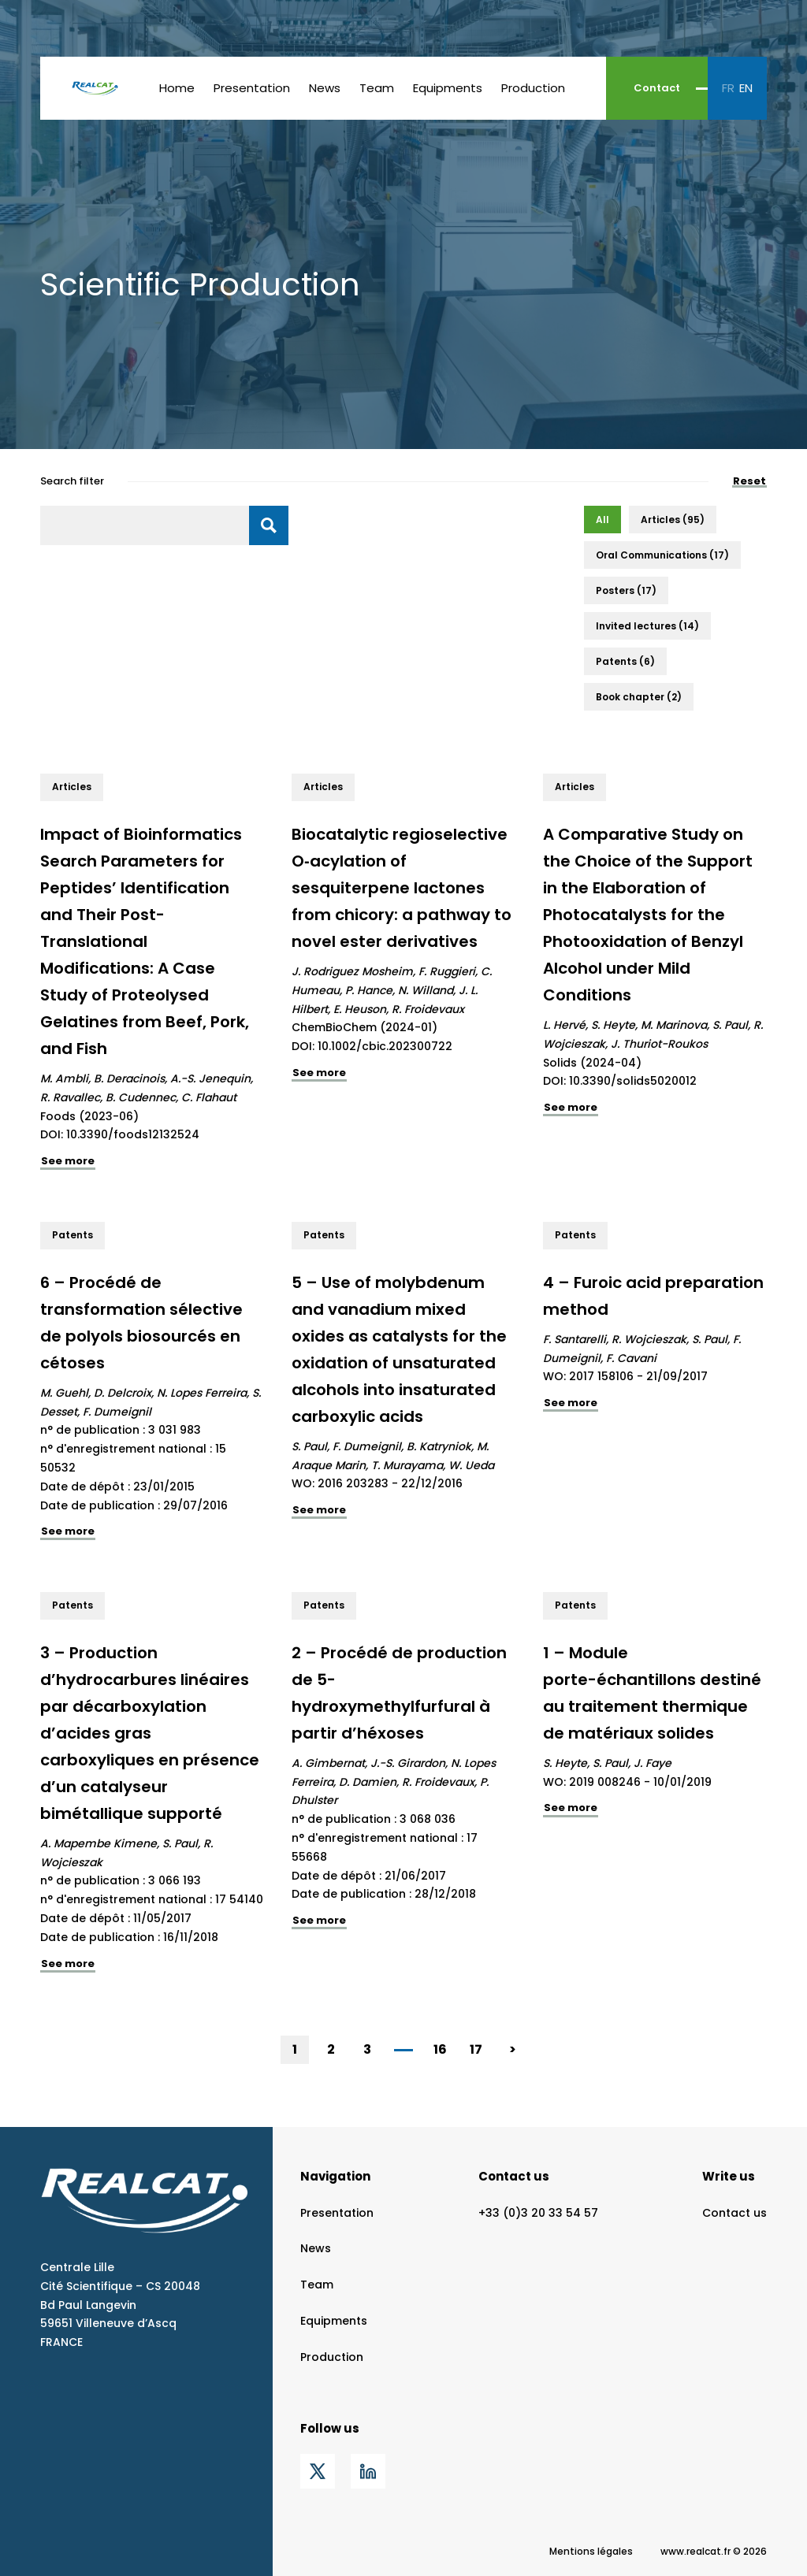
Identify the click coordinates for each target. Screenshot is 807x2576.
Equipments (447, 88)
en (746, 88)
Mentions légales (591, 2551)
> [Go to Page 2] (512, 2049)
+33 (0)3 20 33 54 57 (538, 2213)
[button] (602, 519)
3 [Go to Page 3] (367, 2049)
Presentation (252, 88)
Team (376, 88)
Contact (657, 87)
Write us (728, 2176)
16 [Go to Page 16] (440, 2049)
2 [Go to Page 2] (331, 2049)
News (324, 88)
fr (728, 88)
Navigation (335, 2176)
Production (533, 88)
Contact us (513, 2176)
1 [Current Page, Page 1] (294, 2049)
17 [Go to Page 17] (476, 2049)
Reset (749, 482)
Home (177, 88)
